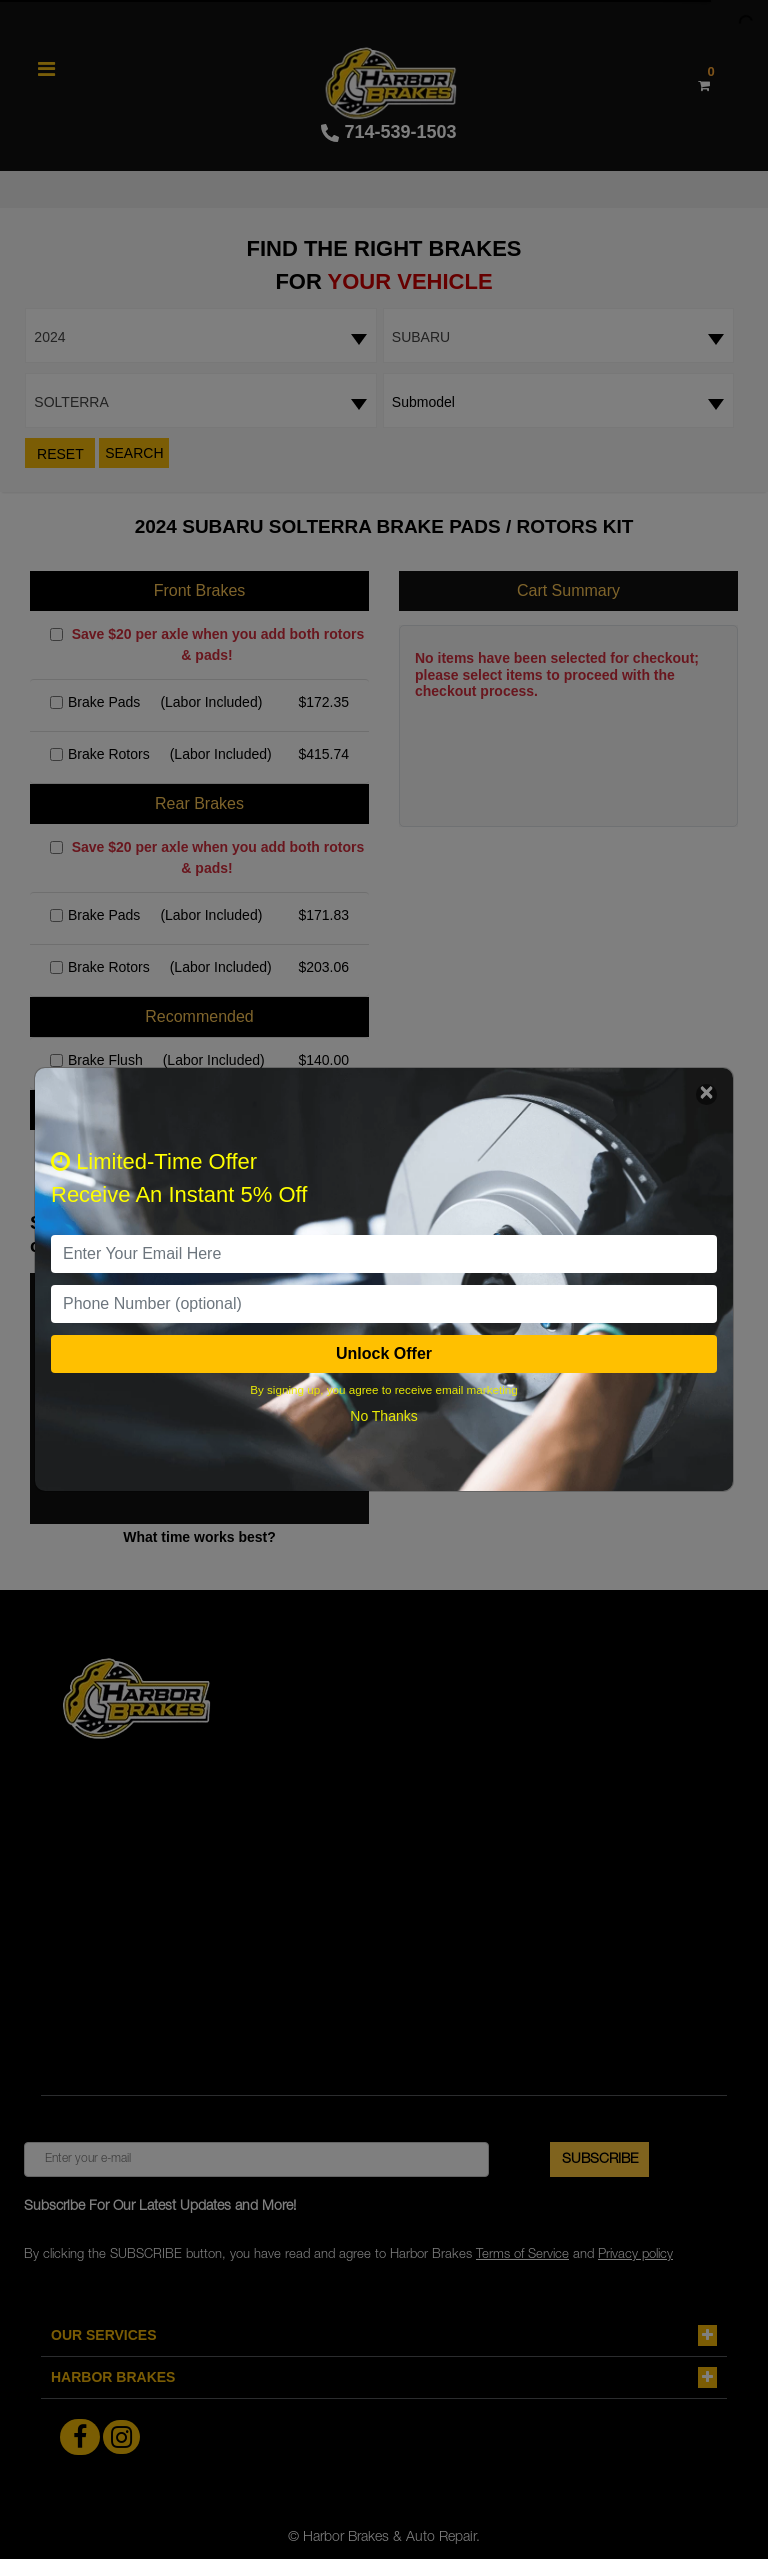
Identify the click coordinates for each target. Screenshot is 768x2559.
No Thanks (383, 1416)
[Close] (706, 1094)
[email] (384, 1254)
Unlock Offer (384, 1353)
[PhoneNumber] (384, 1304)
